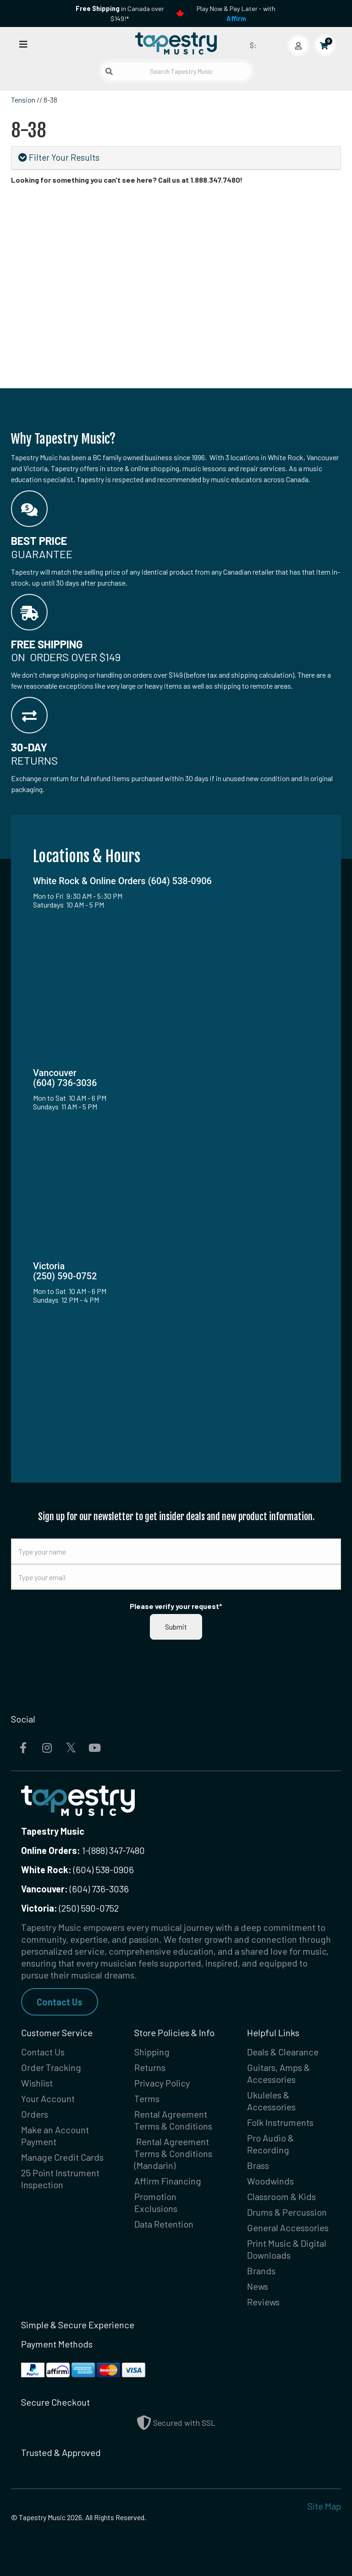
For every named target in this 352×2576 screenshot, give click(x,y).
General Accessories (288, 2227)
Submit (176, 1626)
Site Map (324, 2505)
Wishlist (37, 2082)
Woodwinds (270, 2180)
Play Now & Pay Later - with (236, 13)
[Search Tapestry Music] (176, 71)
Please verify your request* (176, 1606)
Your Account (48, 2098)
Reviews (263, 2301)
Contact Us (59, 2001)
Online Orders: (50, 1850)
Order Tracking (51, 2067)
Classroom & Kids (281, 2196)
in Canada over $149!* (120, 13)
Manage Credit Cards (62, 2157)
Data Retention (163, 2223)
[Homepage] (176, 43)
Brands (261, 2270)
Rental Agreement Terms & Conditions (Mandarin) (173, 2153)
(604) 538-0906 (77, 1869)
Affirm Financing (167, 2180)
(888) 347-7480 (117, 1850)
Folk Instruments (280, 2122)
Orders (34, 2114)
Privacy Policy (162, 2082)
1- (84, 1850)
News (257, 2286)
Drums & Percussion (287, 2211)
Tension (23, 99)
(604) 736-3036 (75, 1888)
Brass (258, 2165)
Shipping (152, 2051)
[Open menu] (23, 43)
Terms (147, 2098)
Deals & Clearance (283, 2051)
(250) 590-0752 (70, 1907)
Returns (149, 2067)
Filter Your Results (58, 157)
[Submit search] (109, 71)
